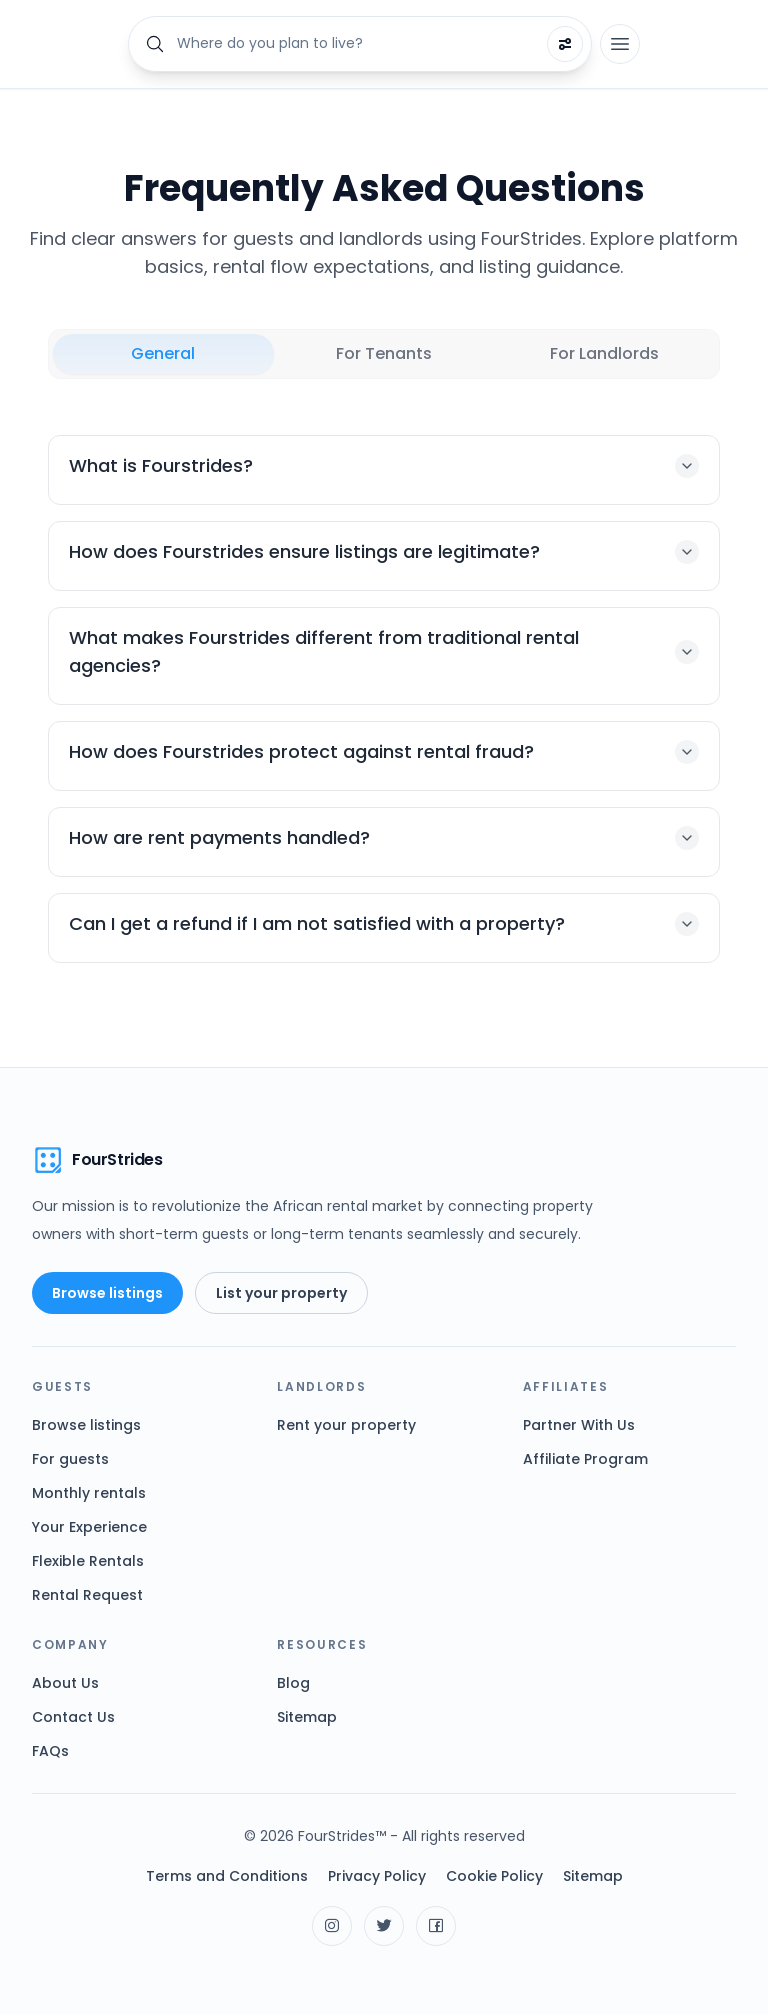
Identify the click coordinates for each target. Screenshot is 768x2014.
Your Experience (89, 1527)
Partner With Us (579, 1425)
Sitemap (307, 1717)
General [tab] (163, 353)
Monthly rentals (89, 1493)
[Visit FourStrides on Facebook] (436, 1926)
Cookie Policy (494, 1876)
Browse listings (107, 1293)
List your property (281, 1293)
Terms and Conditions (227, 1876)
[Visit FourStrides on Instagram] (332, 1926)
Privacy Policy (377, 1876)
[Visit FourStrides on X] (384, 1926)
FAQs (50, 1751)
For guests (70, 1459)
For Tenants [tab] (384, 353)
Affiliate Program (585, 1459)
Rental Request (87, 1595)
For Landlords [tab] (604, 353)
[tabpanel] (384, 699)
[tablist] (384, 354)
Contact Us (73, 1717)
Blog (293, 1683)
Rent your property (346, 1425)
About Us (65, 1683)
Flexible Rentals (88, 1561)
